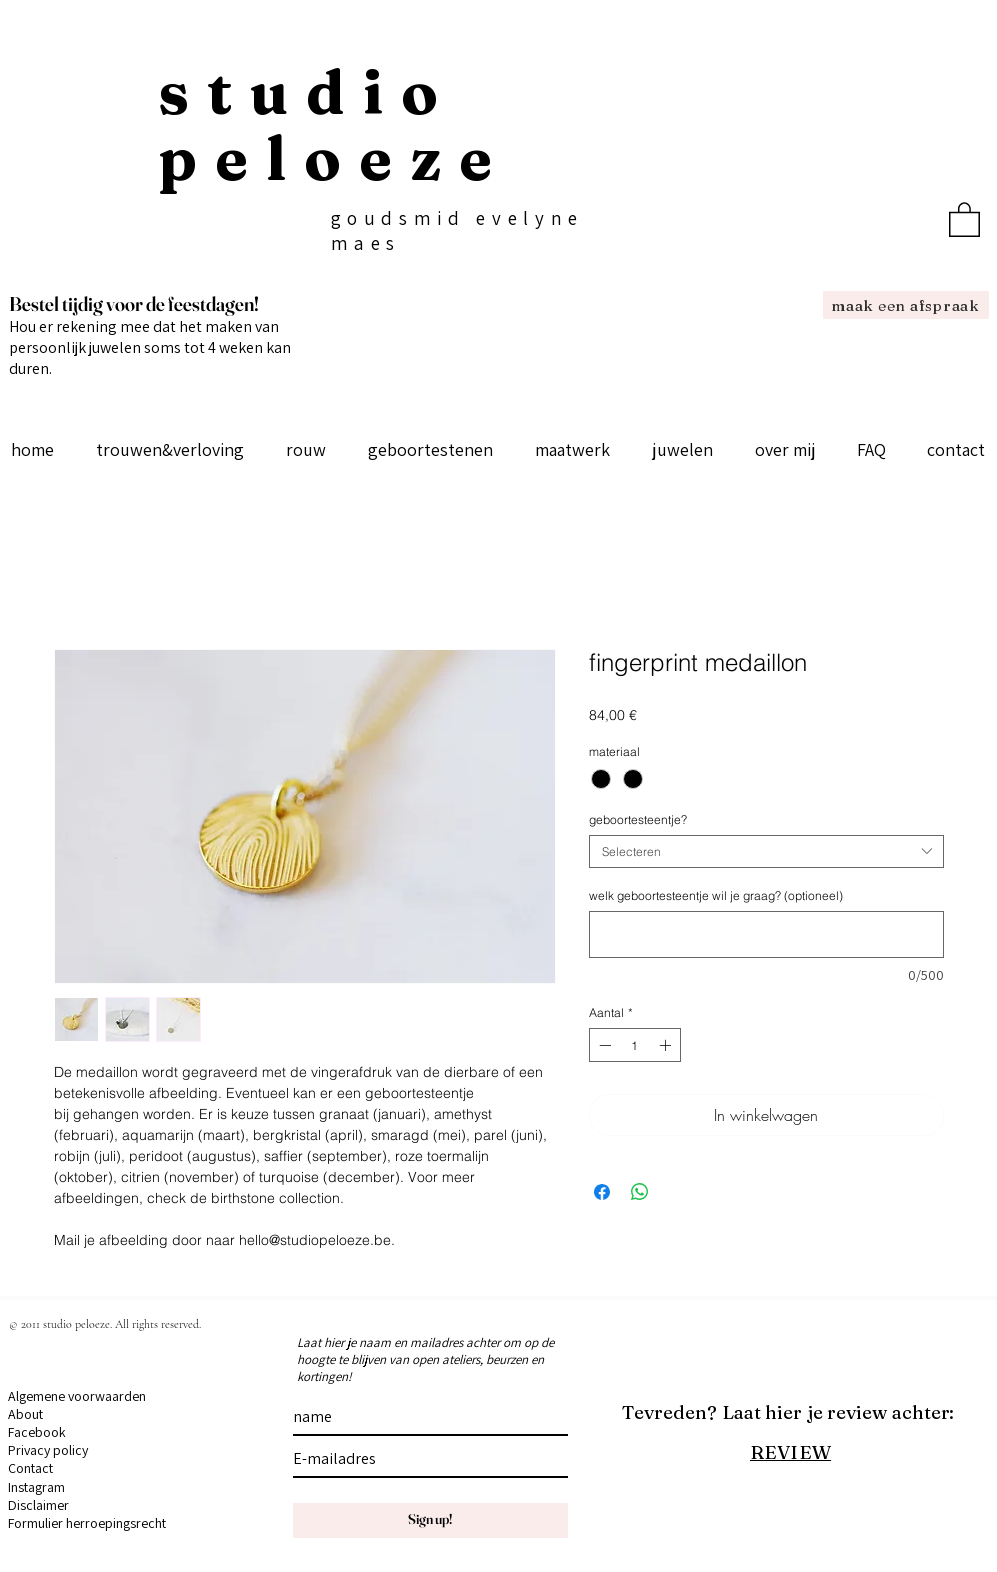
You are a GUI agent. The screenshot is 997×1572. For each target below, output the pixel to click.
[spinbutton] (635, 1045)
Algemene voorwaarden (77, 1396)
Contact (30, 1468)
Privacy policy (48, 1450)
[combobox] (766, 851)
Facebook (37, 1432)
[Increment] (667, 1045)
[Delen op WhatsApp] (640, 1192)
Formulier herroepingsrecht (87, 1523)
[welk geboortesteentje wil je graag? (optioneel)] (766, 934)
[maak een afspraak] (906, 305)
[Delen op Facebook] (602, 1192)
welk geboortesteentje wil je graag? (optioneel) (716, 895)
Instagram (36, 1487)
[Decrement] (603, 1045)
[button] (964, 218)
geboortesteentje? (638, 819)
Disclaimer (38, 1505)
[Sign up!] (430, 1520)
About (25, 1414)
